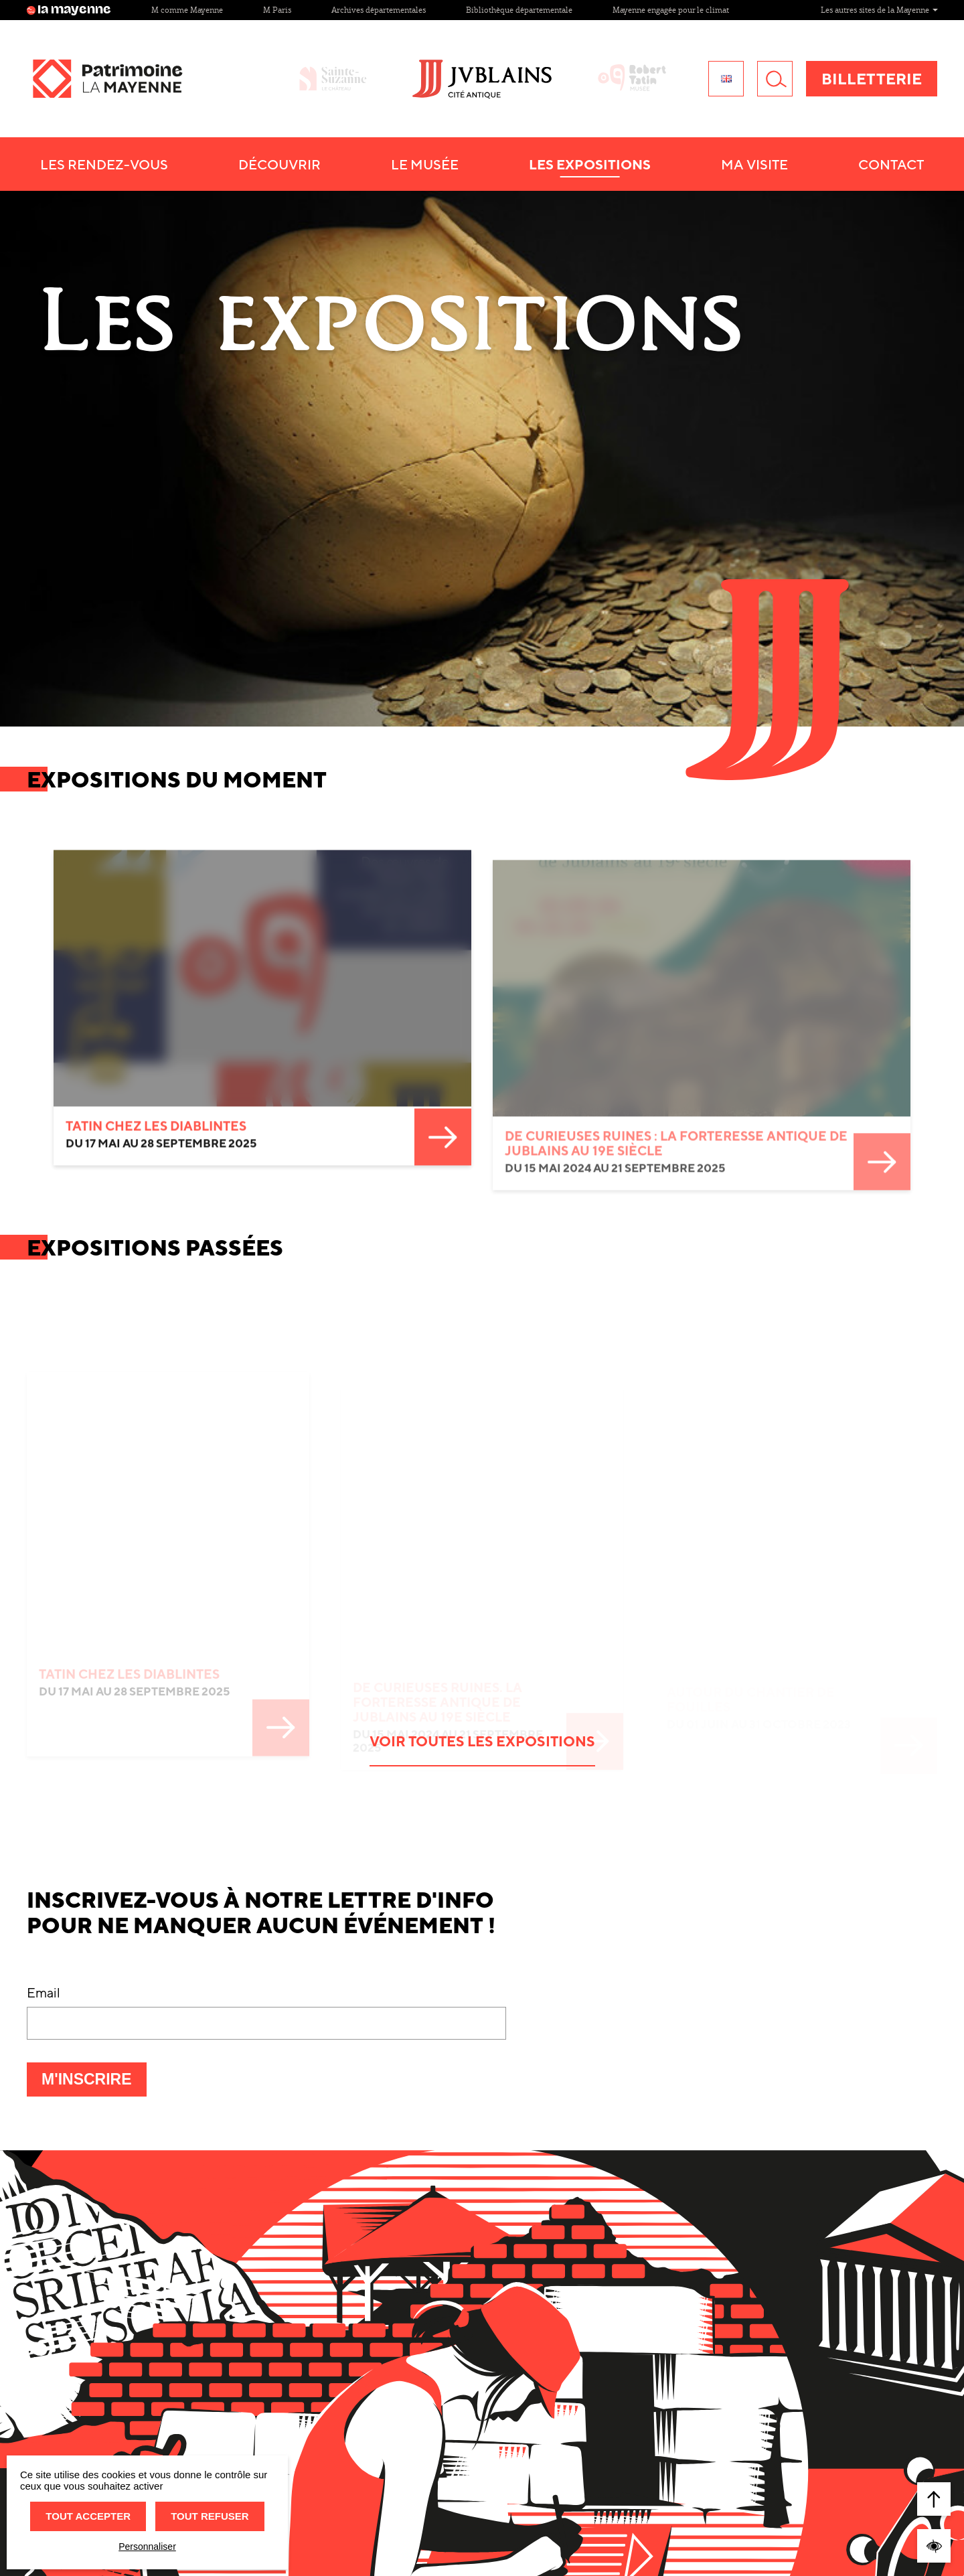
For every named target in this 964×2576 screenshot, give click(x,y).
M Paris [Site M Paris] (277, 9)
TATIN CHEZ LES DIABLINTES (156, 971)
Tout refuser (209, 2516)
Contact (891, 164)
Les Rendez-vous (104, 164)
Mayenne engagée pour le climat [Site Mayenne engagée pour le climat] (671, 9)
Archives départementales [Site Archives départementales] (378, 9)
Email (43, 1863)
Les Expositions (590, 164)
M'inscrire (94, 1954)
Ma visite (754, 164)
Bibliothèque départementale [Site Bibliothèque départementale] (519, 9)
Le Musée (425, 164)
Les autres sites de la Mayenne (879, 9)
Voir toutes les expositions (482, 1612)
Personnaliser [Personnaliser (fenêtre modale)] (147, 2546)
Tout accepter (88, 2516)
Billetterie (871, 79)
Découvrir (279, 164)
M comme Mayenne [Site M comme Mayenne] (187, 9)
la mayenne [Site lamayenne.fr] (69, 10)
